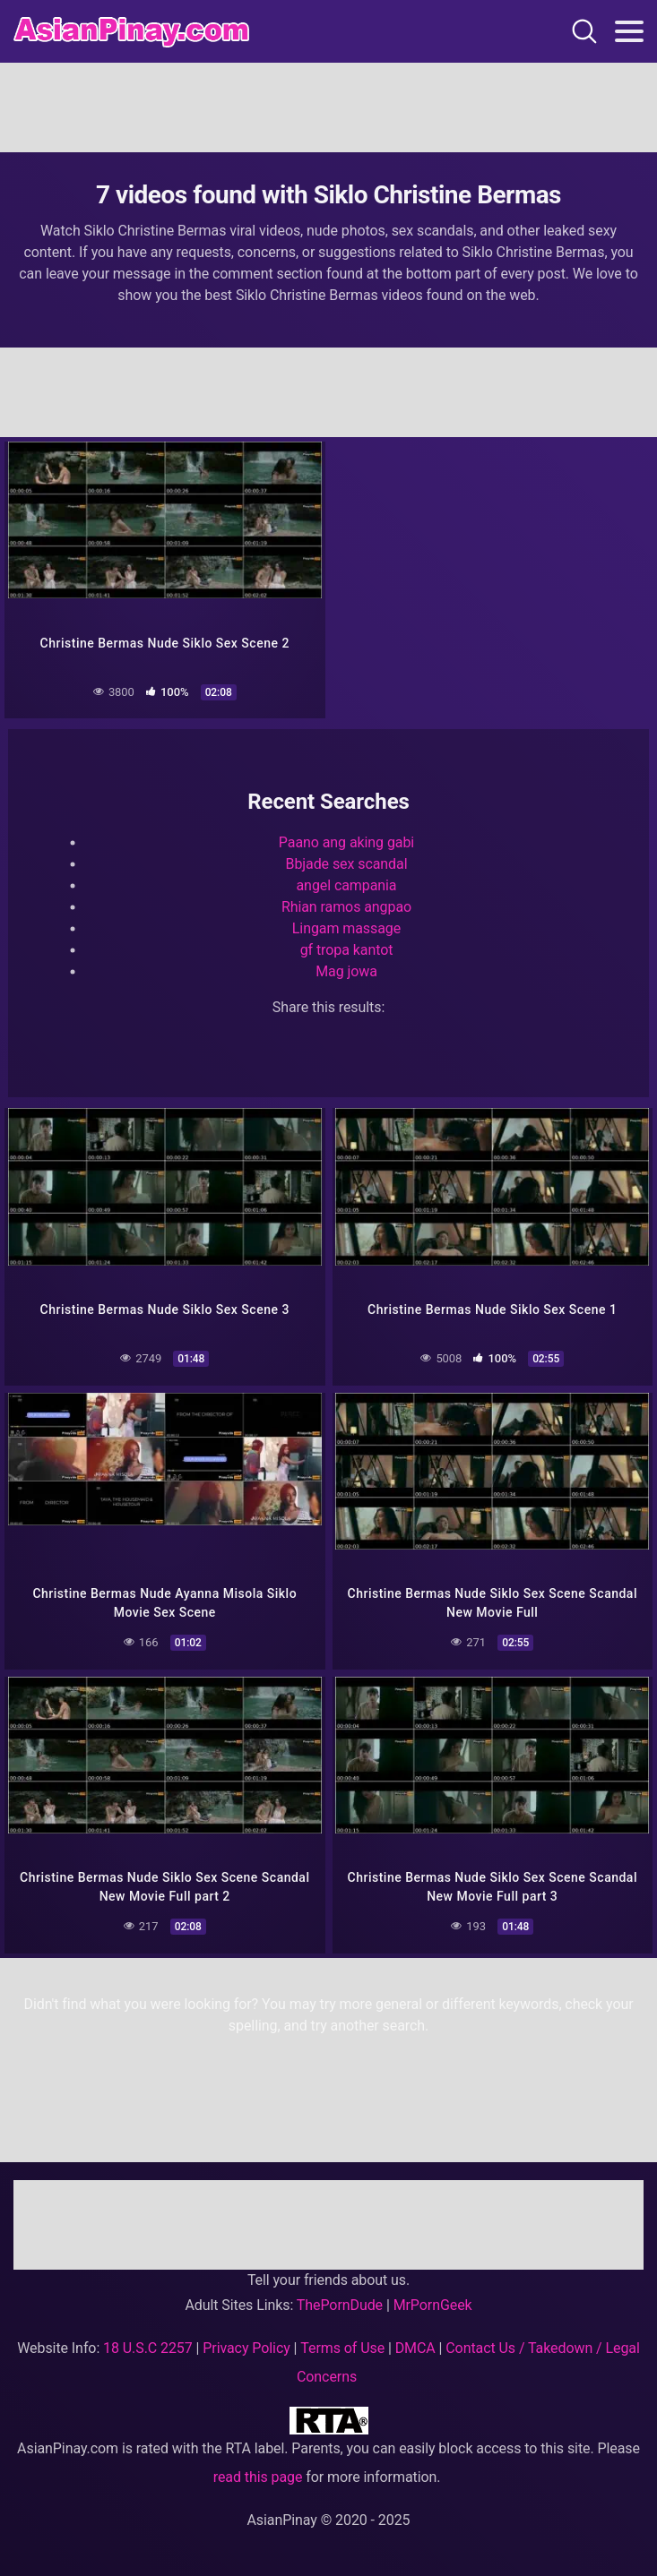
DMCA (415, 2348)
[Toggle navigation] (629, 31)
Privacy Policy (246, 2348)
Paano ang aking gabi (346, 842)
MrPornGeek (432, 2305)
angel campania (347, 885)
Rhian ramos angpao (346, 906)
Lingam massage (346, 928)
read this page (258, 2477)
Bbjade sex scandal (347, 863)
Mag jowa (346, 971)
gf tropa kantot (346, 949)
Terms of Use (342, 2348)
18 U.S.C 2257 (148, 2348)
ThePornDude (340, 2305)
